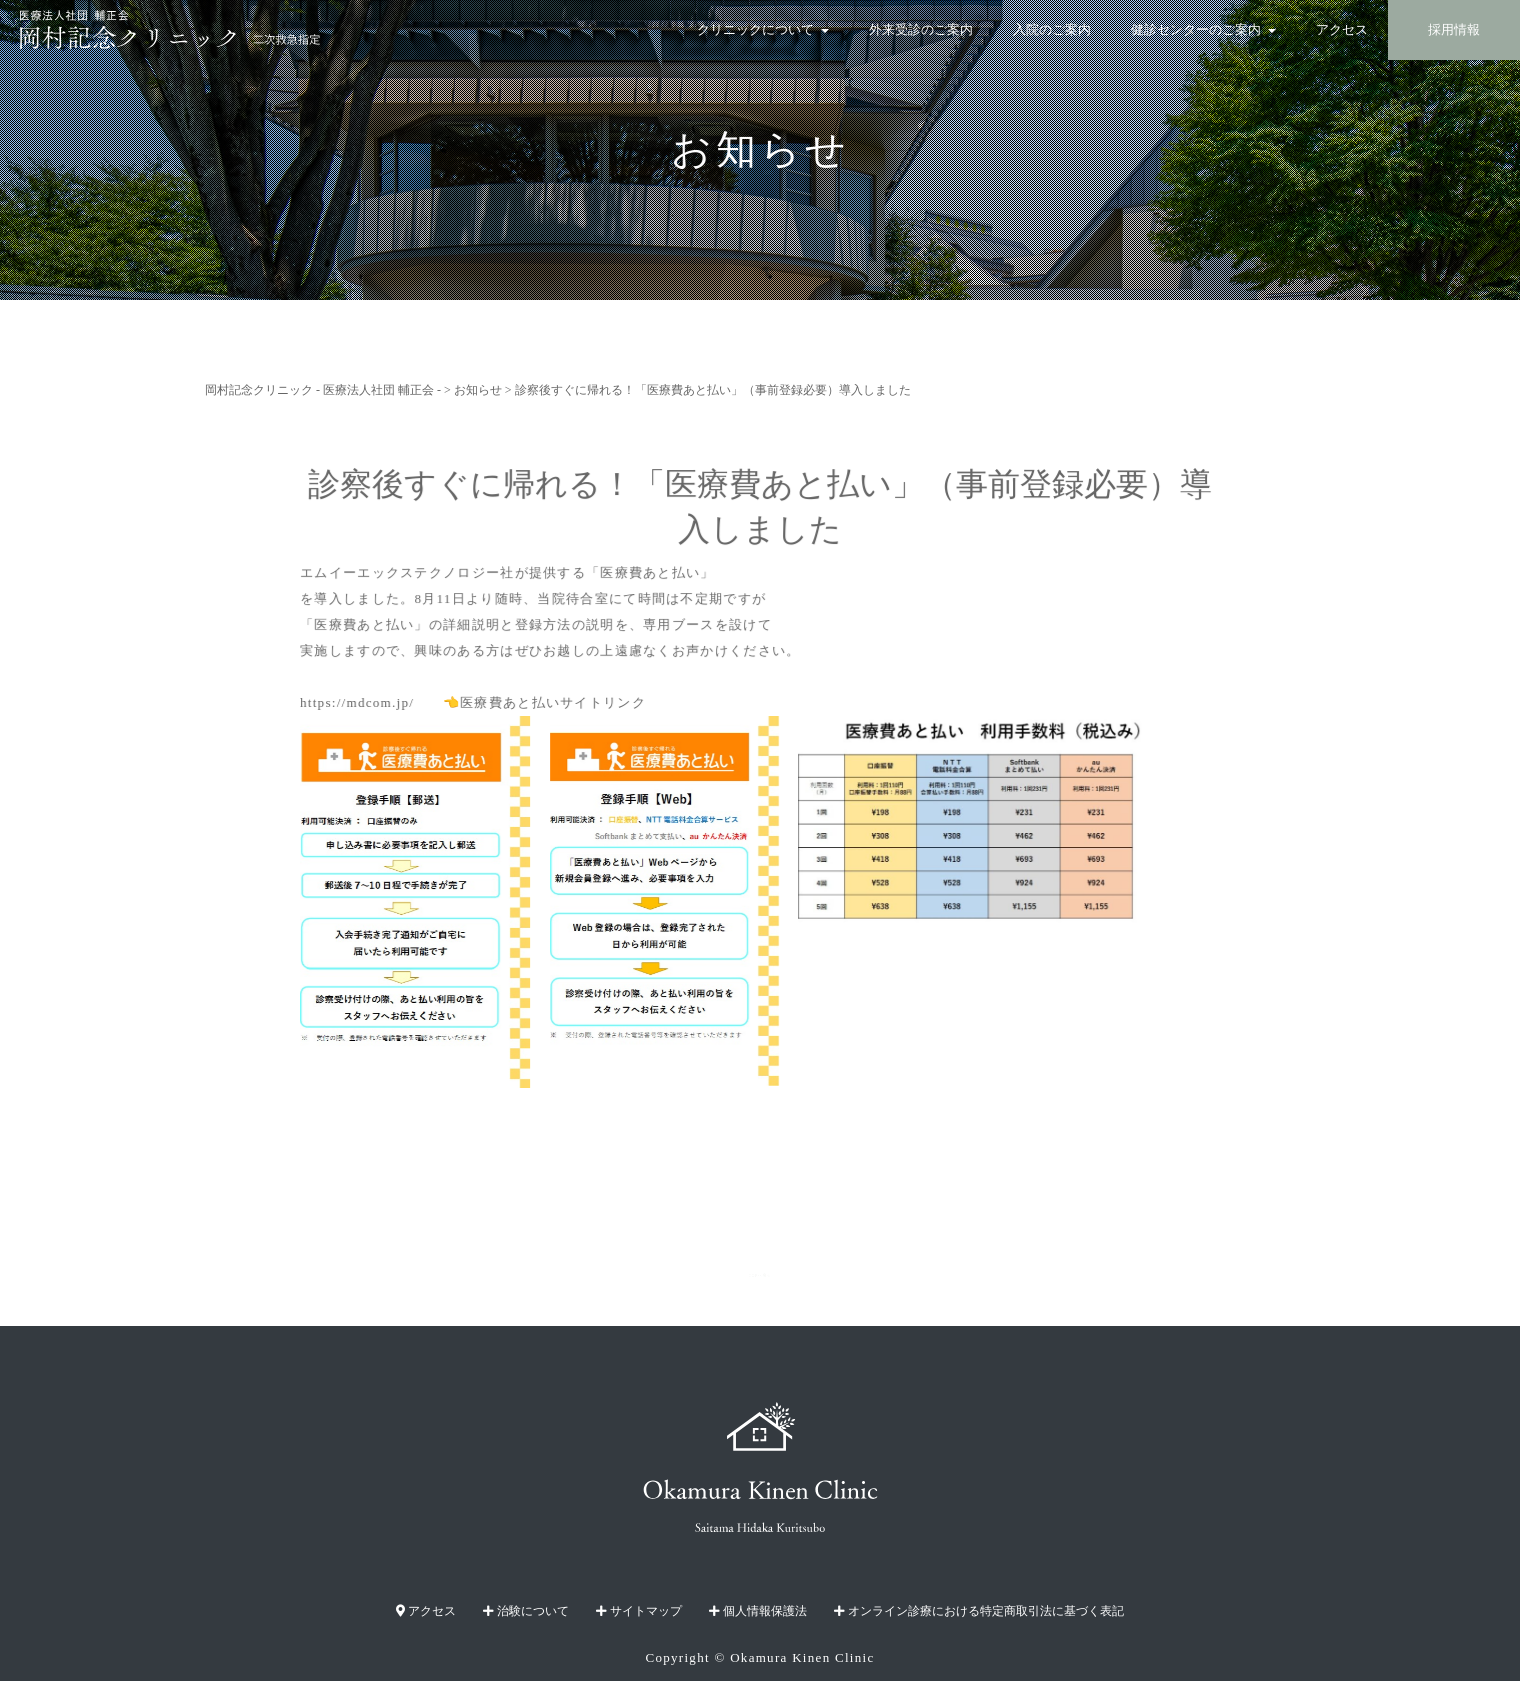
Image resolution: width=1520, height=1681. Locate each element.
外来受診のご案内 (921, 30)
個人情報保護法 (758, 1611)
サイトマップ (639, 1611)
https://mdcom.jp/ (367, 701)
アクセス (1342, 30)
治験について (526, 1611)
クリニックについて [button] (763, 30)
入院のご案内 (1052, 30)
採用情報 (1454, 30)
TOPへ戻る (760, 1275)
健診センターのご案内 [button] (1203, 30)
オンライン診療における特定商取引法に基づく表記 (979, 1611)
